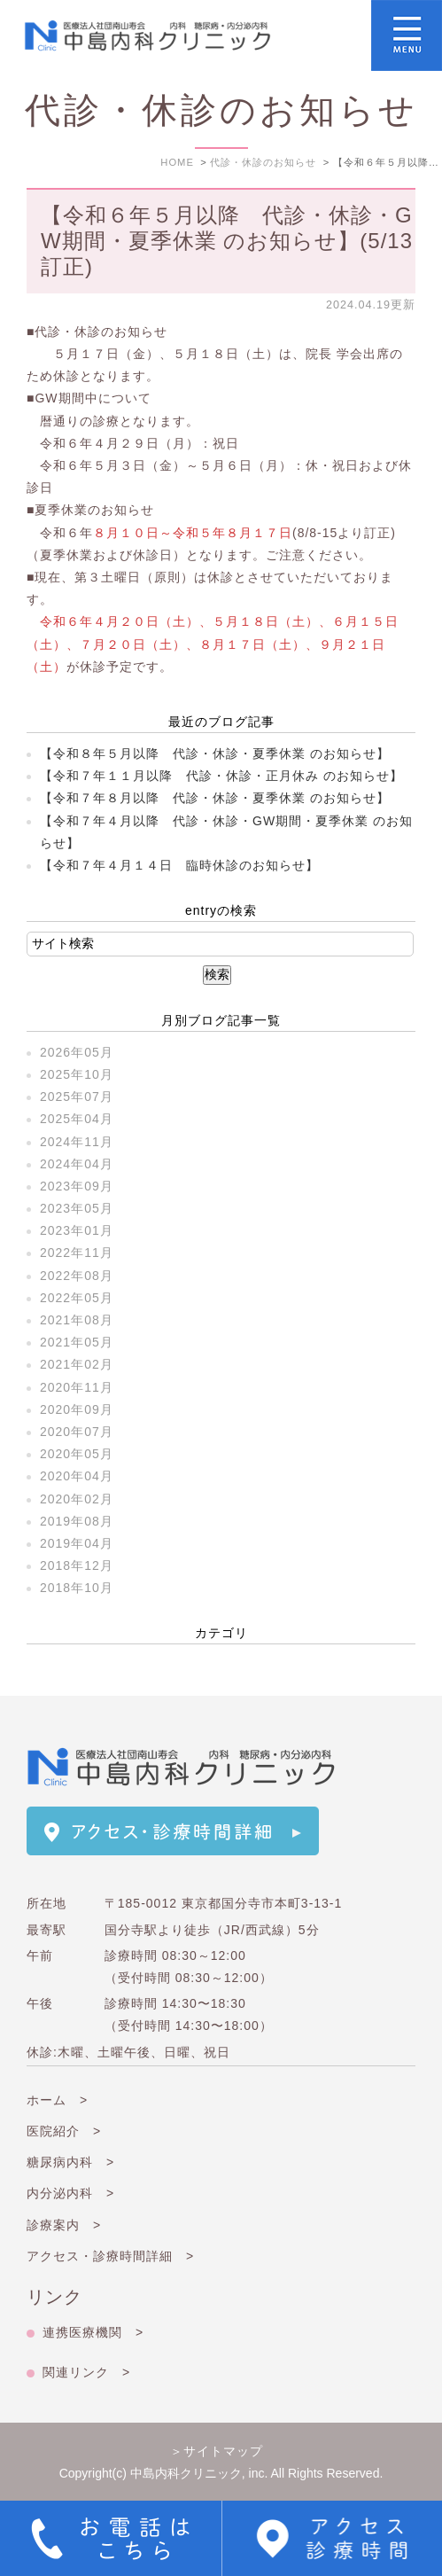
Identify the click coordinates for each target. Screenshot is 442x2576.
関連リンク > (86, 2372)
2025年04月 (76, 1119)
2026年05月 (76, 1052)
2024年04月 (76, 1164)
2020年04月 (76, 1476)
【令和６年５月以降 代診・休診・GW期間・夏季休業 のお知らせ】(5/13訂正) (227, 240)
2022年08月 (76, 1275)
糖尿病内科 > (70, 2162)
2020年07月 (76, 1432)
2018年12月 (76, 1565)
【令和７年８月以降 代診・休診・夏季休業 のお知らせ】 (215, 798)
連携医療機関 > (93, 2332)
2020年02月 (76, 1499)
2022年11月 (76, 1252)
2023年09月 (76, 1186)
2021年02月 (76, 1364)
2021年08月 (76, 1320)
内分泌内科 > (70, 2193)
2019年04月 (76, 1543)
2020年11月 (76, 1387)
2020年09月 (76, 1409)
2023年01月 (76, 1230)
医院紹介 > (64, 2131)
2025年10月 (76, 1074)
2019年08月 (76, 1521)
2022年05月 (76, 1298)
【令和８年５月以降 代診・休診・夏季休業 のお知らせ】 (215, 753)
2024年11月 (76, 1142)
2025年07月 (76, 1096)
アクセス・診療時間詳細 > (110, 2256)
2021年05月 (76, 1342)
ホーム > (57, 2100)
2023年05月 (76, 1208)
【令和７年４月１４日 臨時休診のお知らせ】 (179, 865)
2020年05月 (76, 1454)
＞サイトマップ (216, 2451)
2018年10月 (76, 1588)
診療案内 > (64, 2225)
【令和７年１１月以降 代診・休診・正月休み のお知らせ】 (221, 776)
